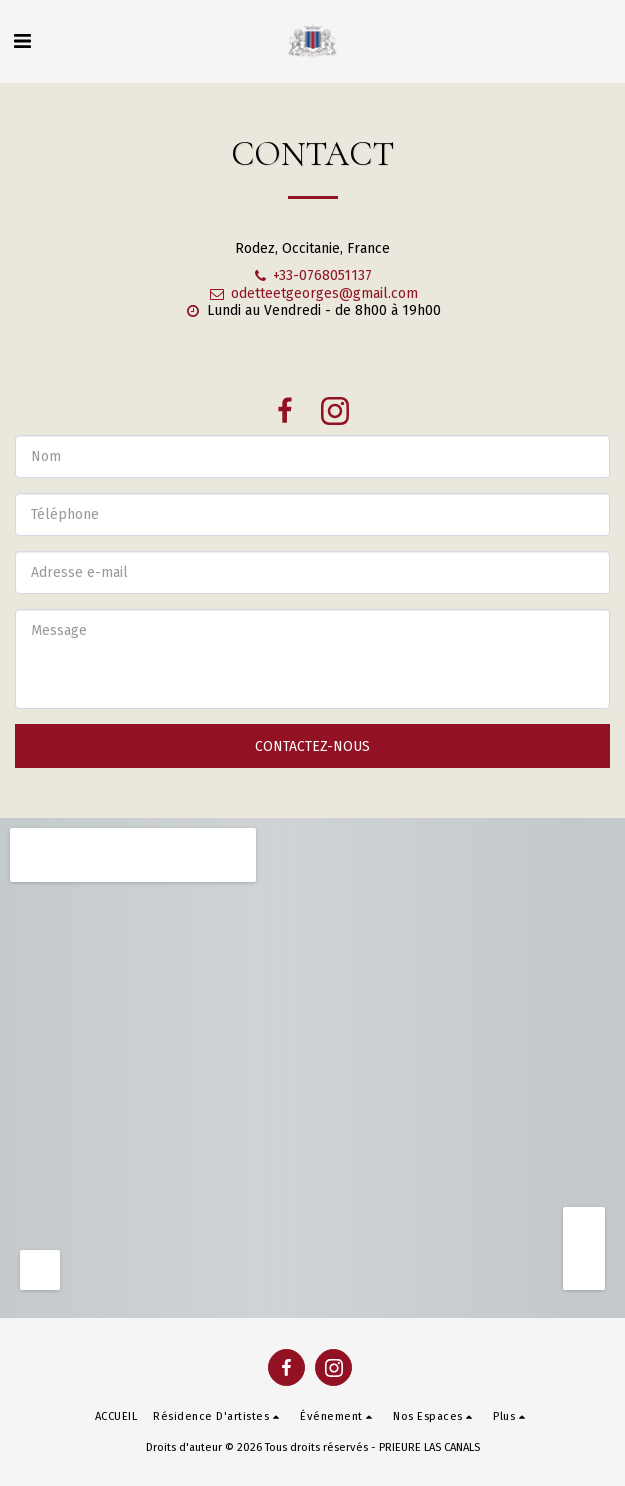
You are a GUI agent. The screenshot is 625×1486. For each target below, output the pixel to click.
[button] (22, 41)
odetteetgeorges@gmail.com (313, 293)
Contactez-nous (312, 746)
